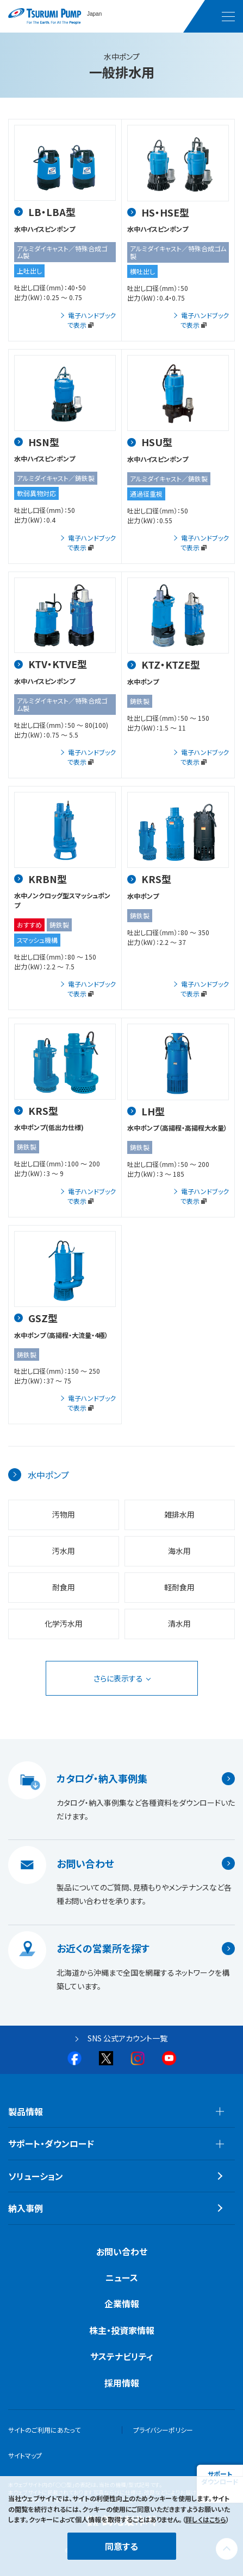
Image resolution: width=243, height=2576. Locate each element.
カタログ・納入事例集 (102, 1778)
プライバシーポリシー (163, 2429)
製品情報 (25, 2111)
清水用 (179, 1623)
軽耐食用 (179, 1587)
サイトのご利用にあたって (44, 2429)
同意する (121, 2546)
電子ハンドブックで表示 (91, 319)
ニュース (121, 2277)
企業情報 (121, 2303)
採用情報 (121, 2382)
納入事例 (25, 2208)
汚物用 (63, 1514)
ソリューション (35, 2175)
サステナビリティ (121, 2356)
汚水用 (63, 1550)
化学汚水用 (64, 1623)
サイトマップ (25, 2455)
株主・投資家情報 (121, 2330)
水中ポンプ (48, 1474)
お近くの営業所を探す (103, 1948)
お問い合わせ (85, 1863)
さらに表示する (118, 1678)
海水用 (179, 1550)
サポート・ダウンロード (51, 2143)
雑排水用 (179, 1514)
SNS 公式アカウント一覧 (127, 2038)
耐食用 (63, 1587)
